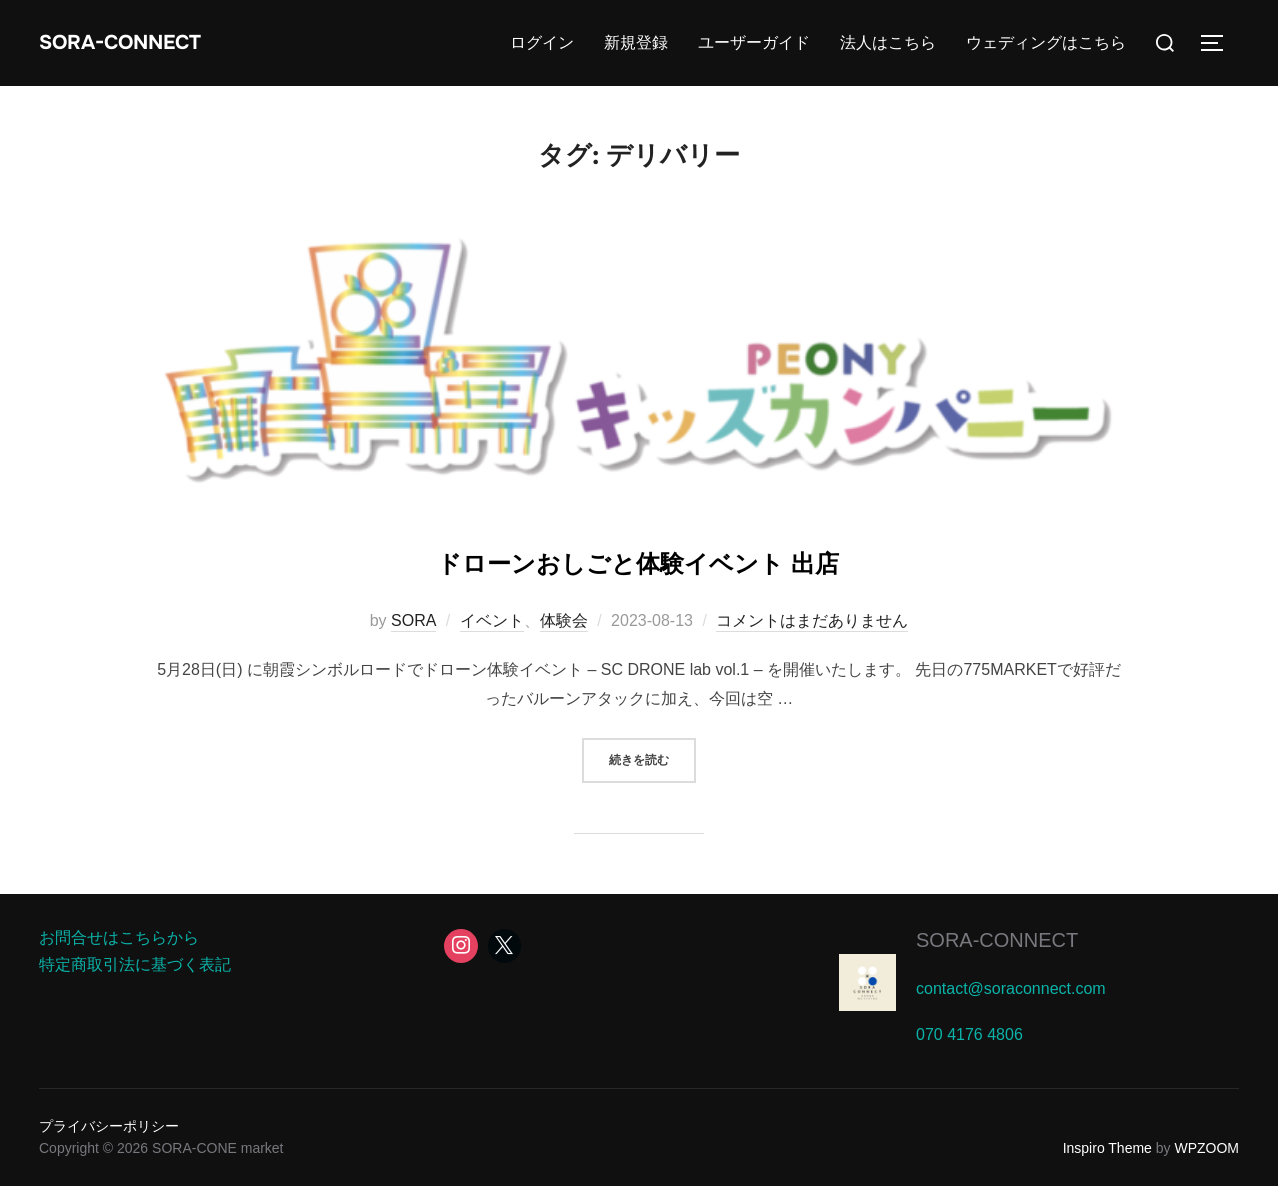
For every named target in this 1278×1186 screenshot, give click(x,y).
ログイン (542, 42)
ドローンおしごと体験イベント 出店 (638, 558)
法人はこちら (888, 42)
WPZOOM (1206, 1148)
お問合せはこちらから (119, 937)
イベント (492, 620)
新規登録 (636, 42)
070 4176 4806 (969, 1034)
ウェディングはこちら (1046, 42)
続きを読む (652, 758)
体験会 (564, 620)
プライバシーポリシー (109, 1126)
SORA (413, 620)
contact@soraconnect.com (1011, 988)
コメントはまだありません (812, 620)
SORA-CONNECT (146, 42)
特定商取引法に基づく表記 (135, 964)
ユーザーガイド (754, 42)
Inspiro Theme (1107, 1148)
